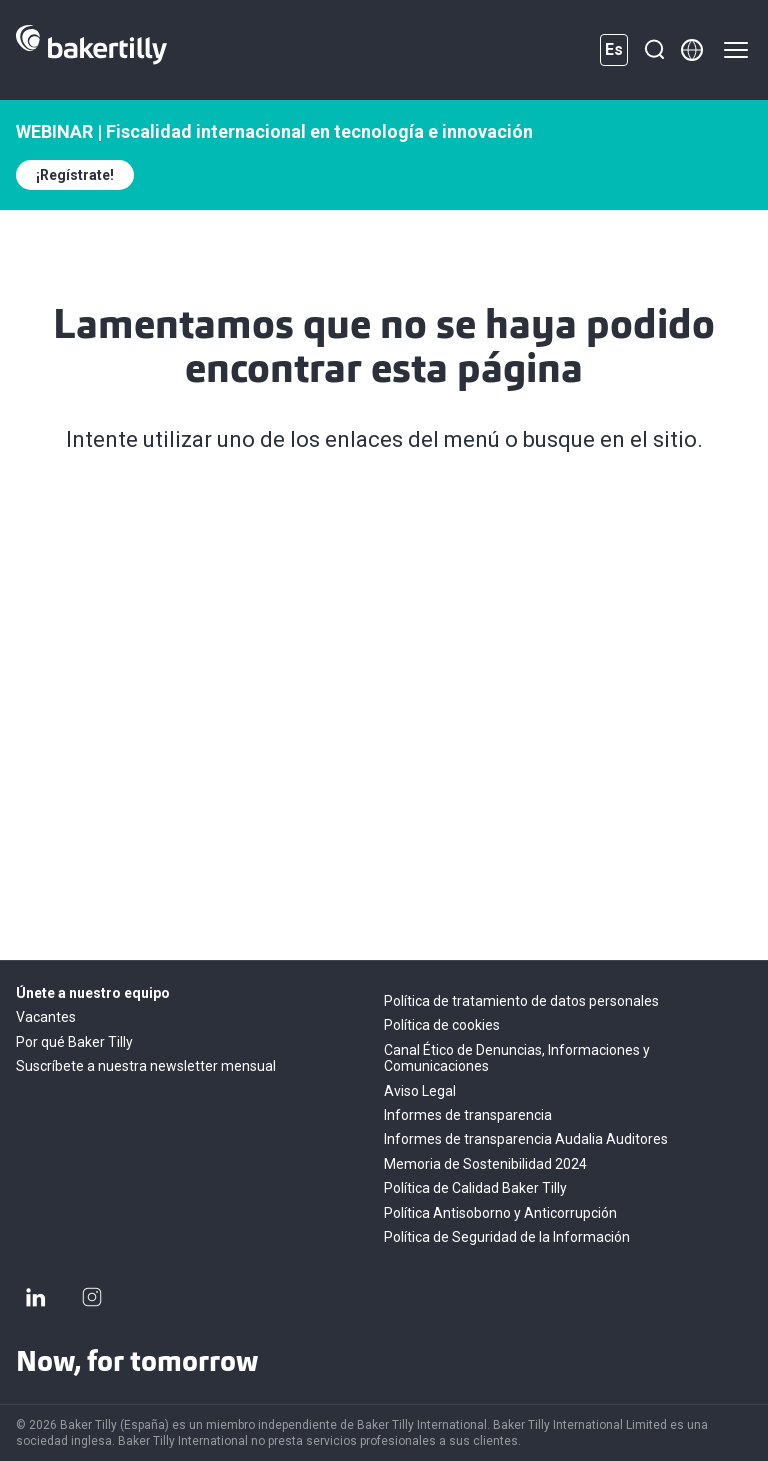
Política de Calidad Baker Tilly (475, 1188)
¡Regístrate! (75, 175)
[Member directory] (692, 50)
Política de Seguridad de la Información (507, 1237)
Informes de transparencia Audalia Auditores (526, 1139)
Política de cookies (442, 1025)
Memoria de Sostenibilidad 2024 (485, 1164)
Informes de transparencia (468, 1115)
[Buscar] (654, 50)
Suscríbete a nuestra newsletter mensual (146, 1066)
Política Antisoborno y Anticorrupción (500, 1213)
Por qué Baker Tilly (74, 1042)
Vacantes (46, 1017)
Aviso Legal (420, 1091)
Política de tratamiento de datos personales (521, 1001)
